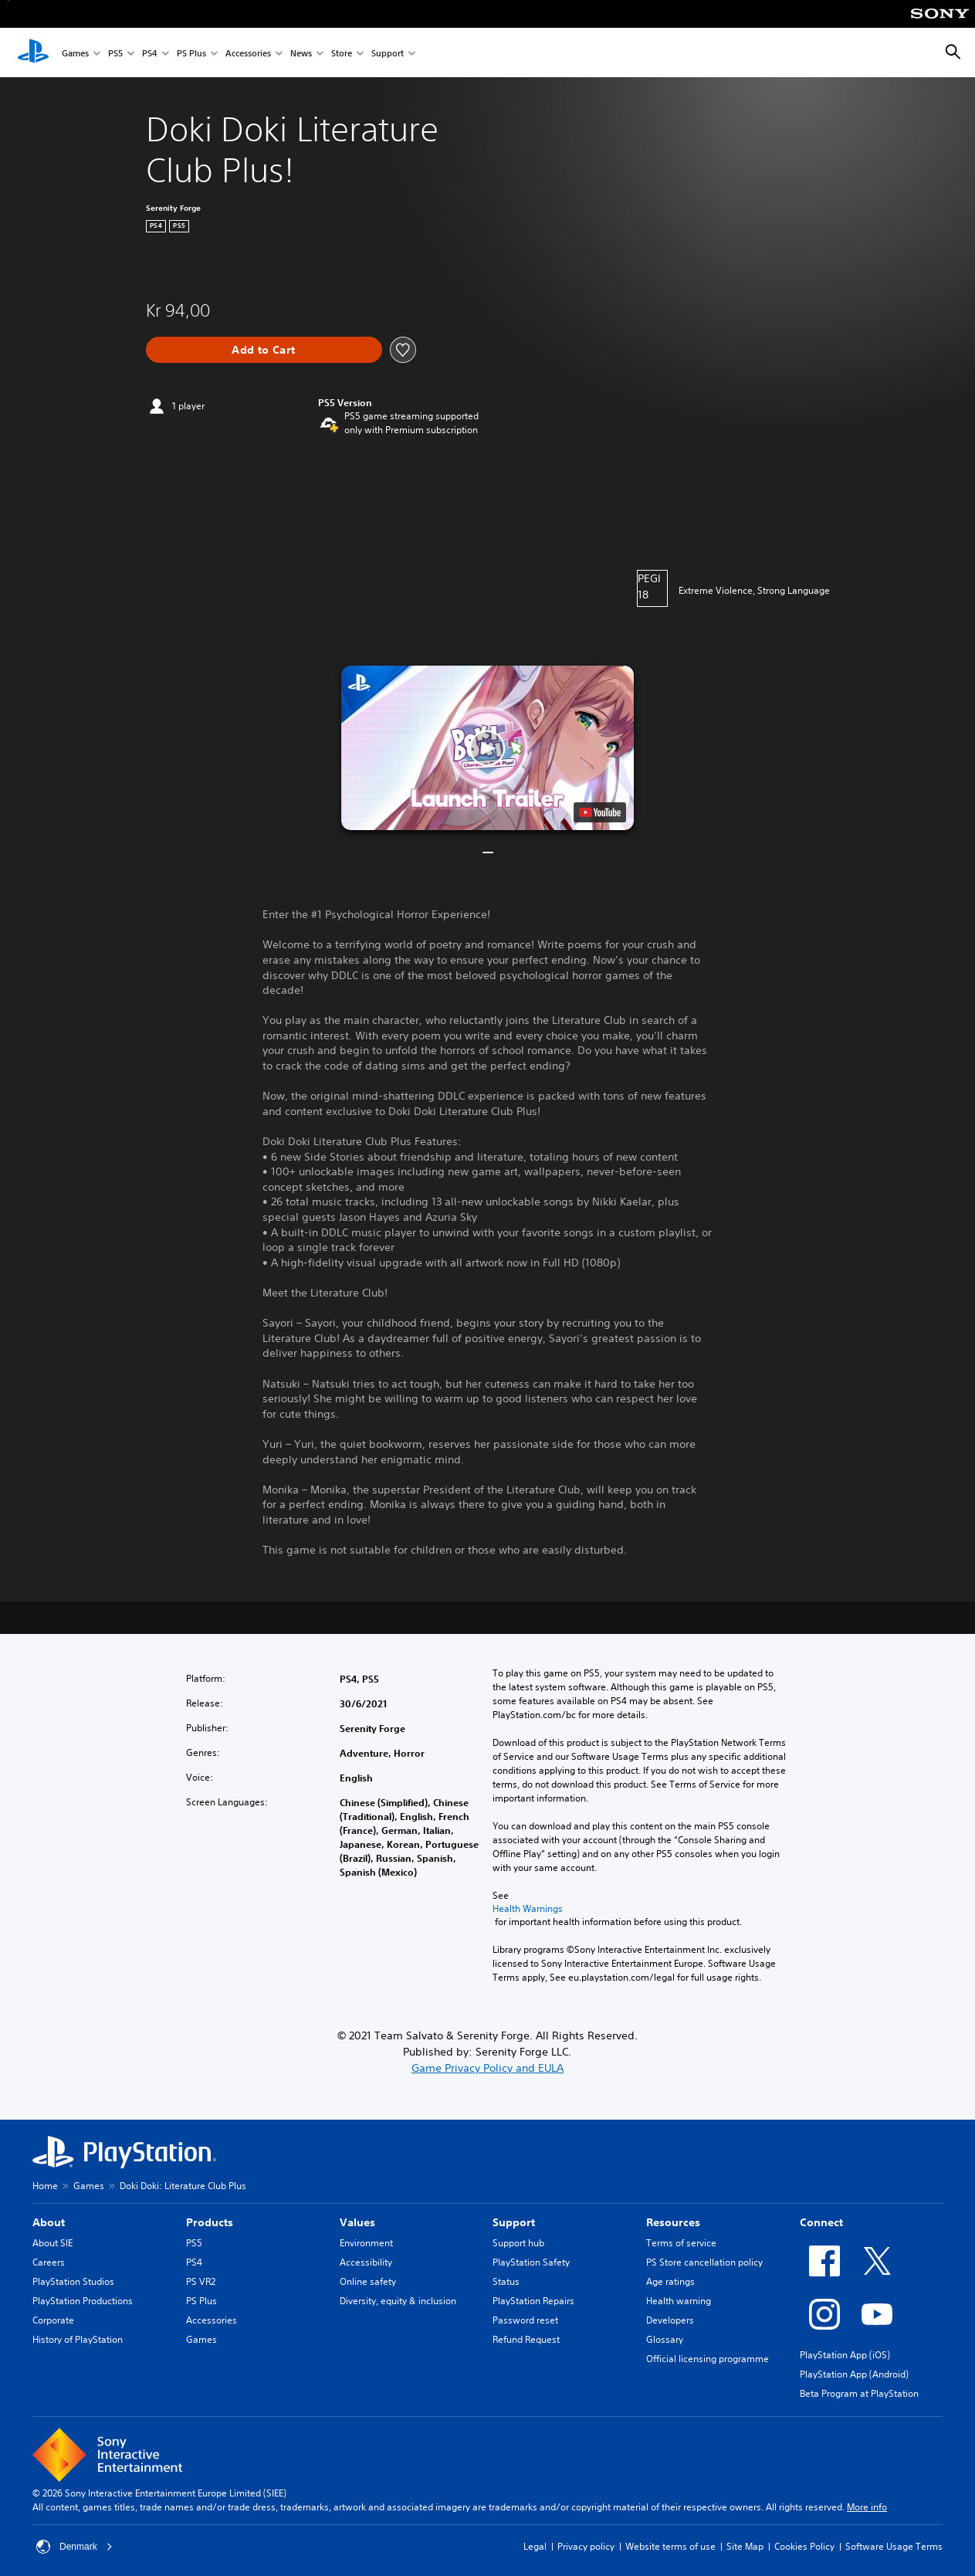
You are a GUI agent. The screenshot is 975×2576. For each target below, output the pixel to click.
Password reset (525, 2320)
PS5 (115, 53)
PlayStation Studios (73, 2281)
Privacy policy (585, 2546)
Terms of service (681, 2242)
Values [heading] (357, 2222)
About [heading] (48, 2222)
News (301, 53)
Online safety (368, 2281)
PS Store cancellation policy (704, 2262)
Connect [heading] (821, 2222)
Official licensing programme (707, 2358)
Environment (366, 2242)
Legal (535, 2546)
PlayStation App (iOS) (845, 2354)
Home (45, 2185)
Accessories (248, 53)
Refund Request (526, 2339)
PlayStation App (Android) (854, 2374)
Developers (670, 2320)
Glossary (664, 2339)
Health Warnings (528, 1909)
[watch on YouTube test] (600, 812)
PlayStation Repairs (533, 2300)
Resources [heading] (673, 2222)
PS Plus (191, 53)
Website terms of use (670, 2546)
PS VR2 (200, 2281)
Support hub (518, 2242)
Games (75, 53)
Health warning (678, 2300)
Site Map (744, 2546)
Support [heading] (514, 2222)
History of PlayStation (77, 2339)
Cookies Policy (804, 2546)
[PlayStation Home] (33, 52)
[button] (487, 748)
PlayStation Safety (531, 2262)
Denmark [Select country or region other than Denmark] (74, 2546)
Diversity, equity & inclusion (398, 2300)
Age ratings (670, 2281)
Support (387, 53)
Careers (48, 2262)
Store (341, 53)
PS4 (149, 53)
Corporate (53, 2320)
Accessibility (366, 2262)
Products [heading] (209, 2222)
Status (506, 2281)
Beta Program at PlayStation (859, 2393)
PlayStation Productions (82, 2300)
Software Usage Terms (894, 2546)
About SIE (52, 2242)
